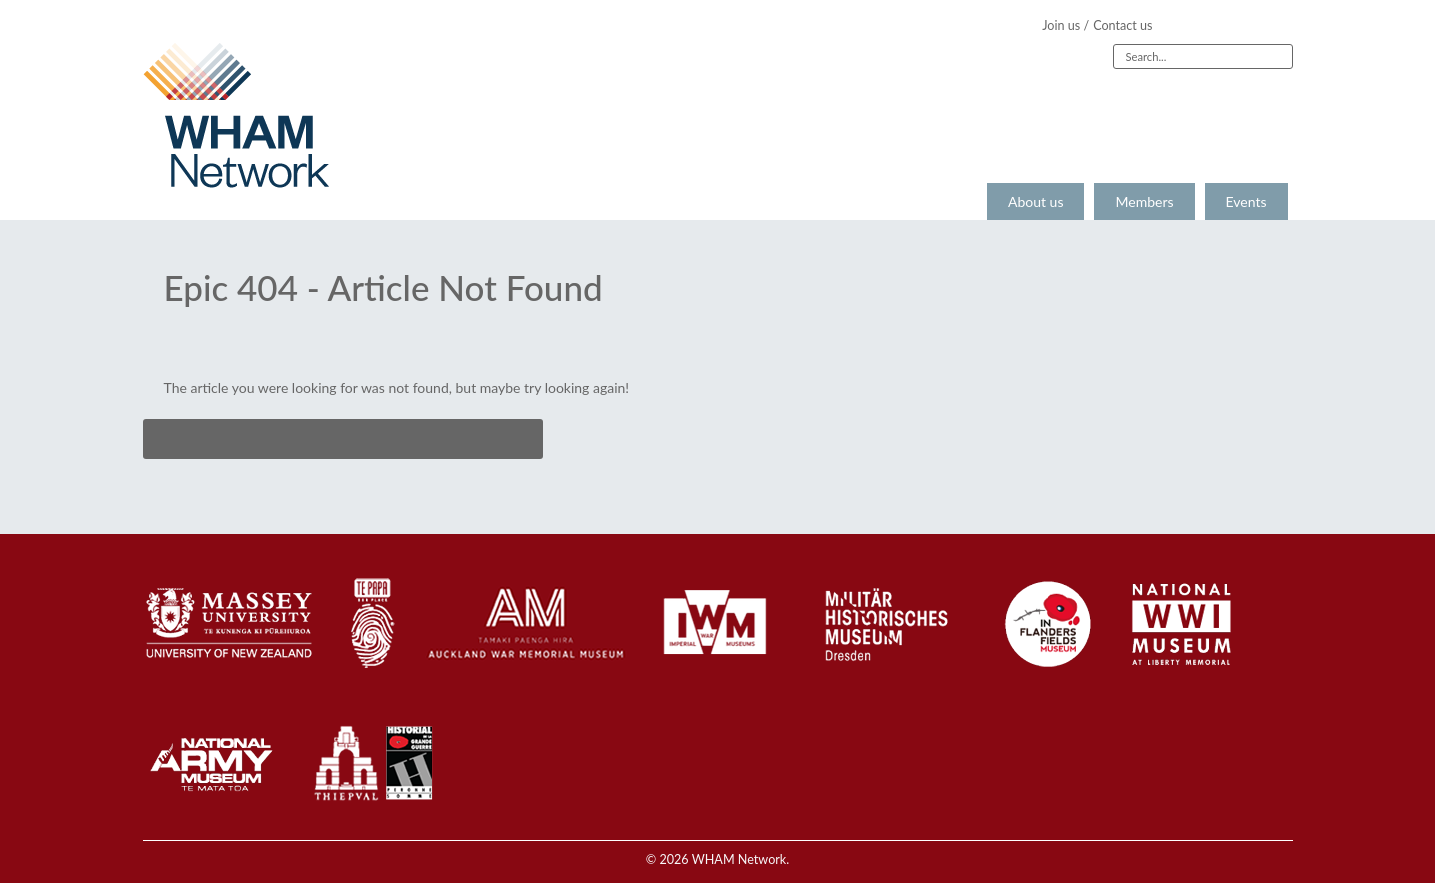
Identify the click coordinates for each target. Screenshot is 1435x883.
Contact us (1122, 25)
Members (1144, 201)
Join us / (1065, 25)
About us (1036, 201)
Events (1246, 201)
